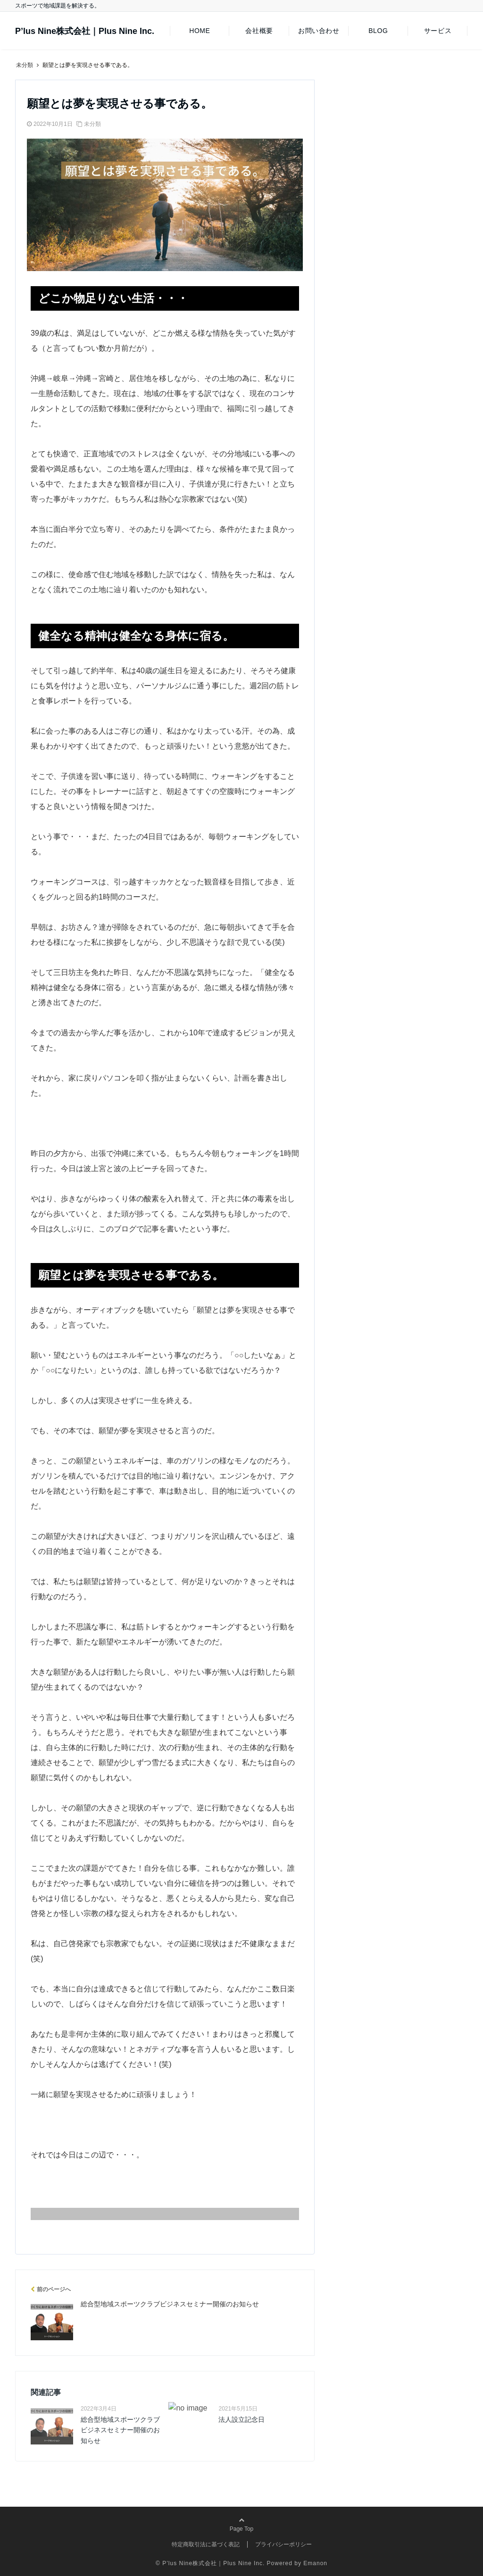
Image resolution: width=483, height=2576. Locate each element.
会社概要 (259, 30)
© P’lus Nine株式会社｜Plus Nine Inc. (210, 2563)
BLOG (378, 30)
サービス (437, 30)
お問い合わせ (318, 30)
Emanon (315, 2563)
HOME (199, 30)
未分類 (92, 124)
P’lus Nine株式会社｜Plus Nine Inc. (84, 31)
